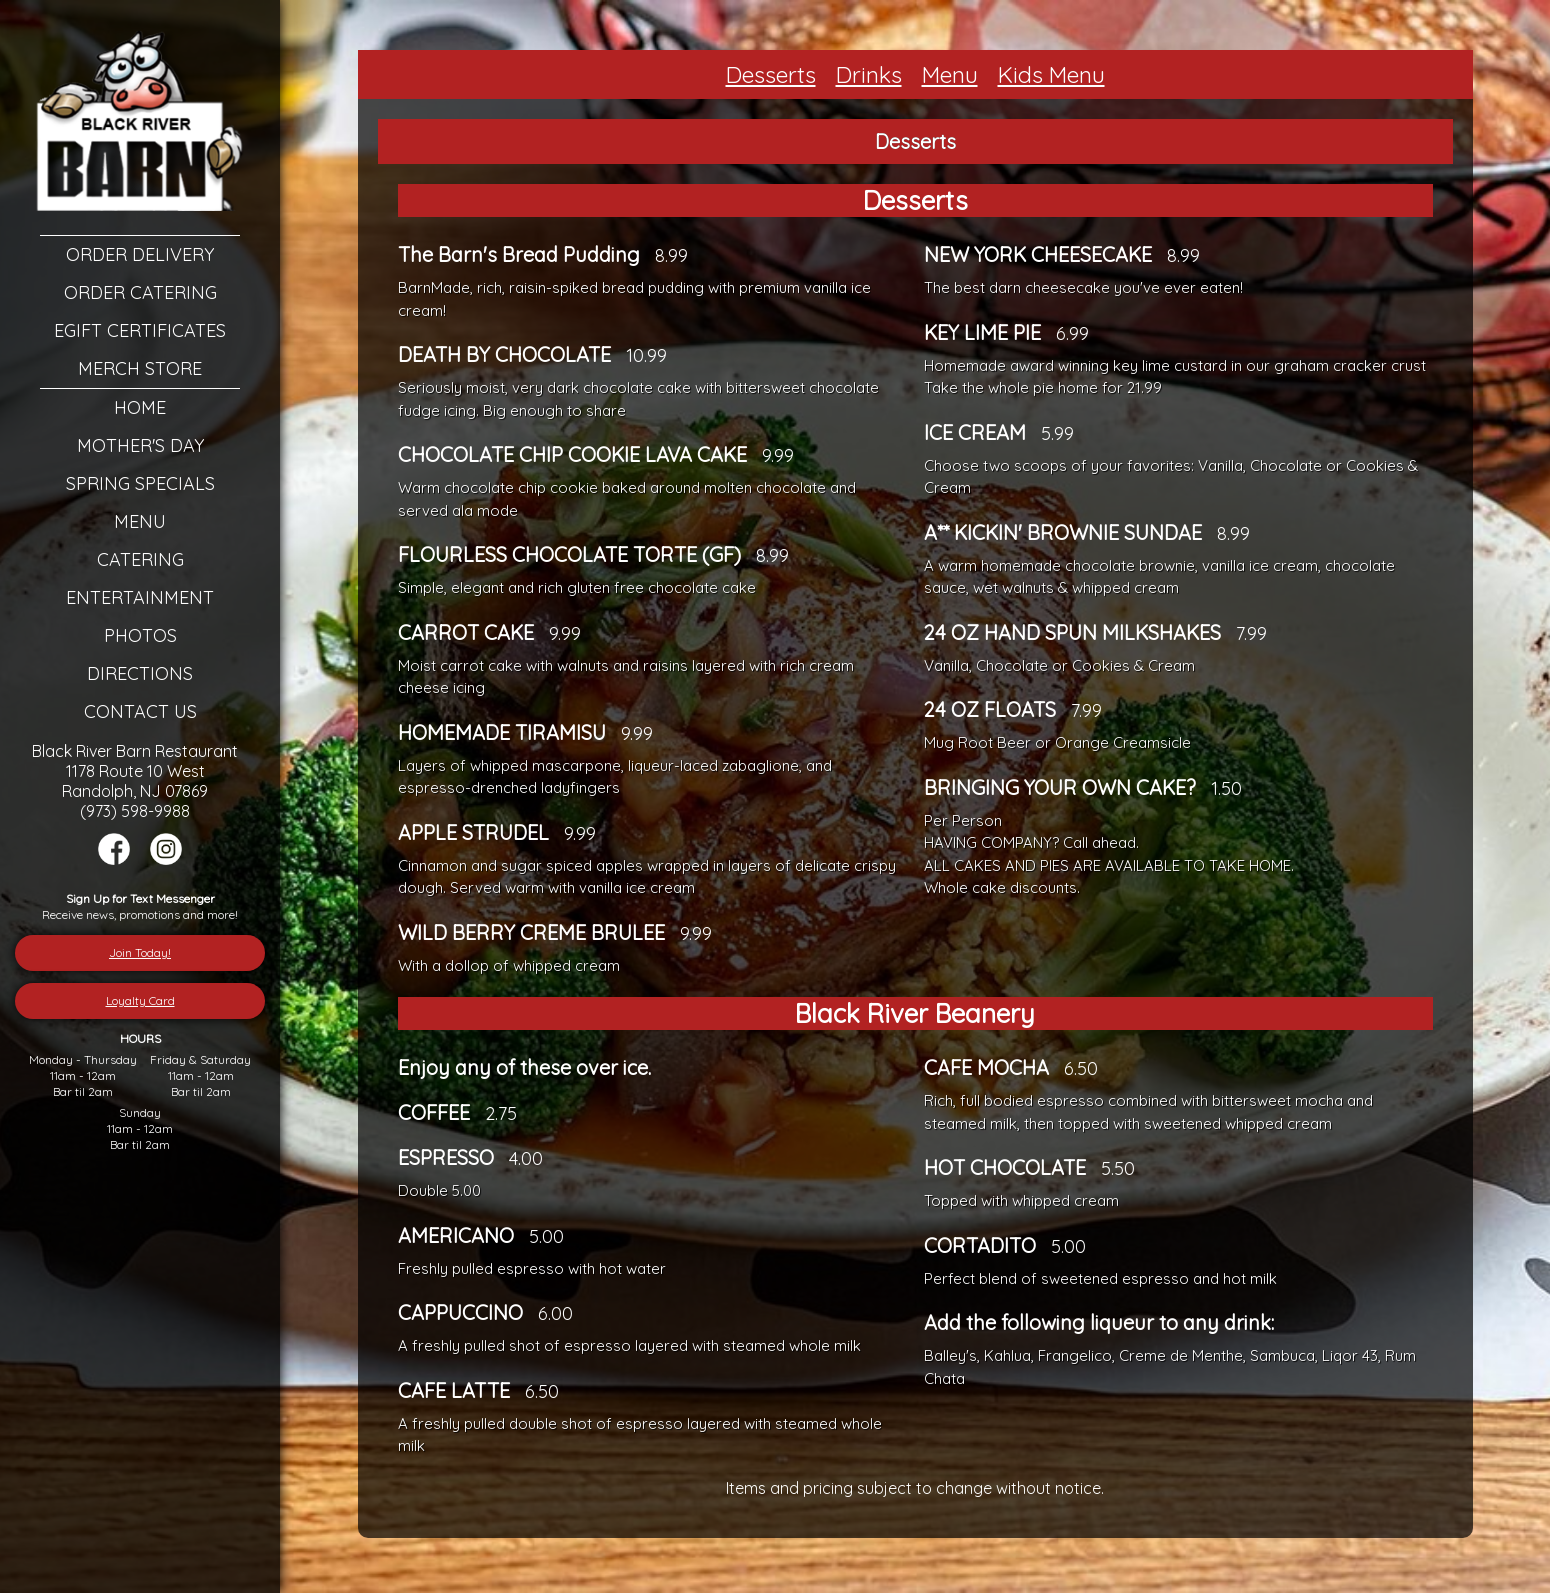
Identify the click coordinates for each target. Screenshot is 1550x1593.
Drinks (869, 74)
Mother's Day (140, 445)
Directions (140, 673)
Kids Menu (1051, 74)
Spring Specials (140, 483)
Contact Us (140, 711)
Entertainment (140, 597)
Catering (140, 559)
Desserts (771, 74)
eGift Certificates (140, 330)
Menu (140, 521)
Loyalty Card (140, 1000)
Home (140, 407)
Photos (140, 635)
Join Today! (140, 952)
